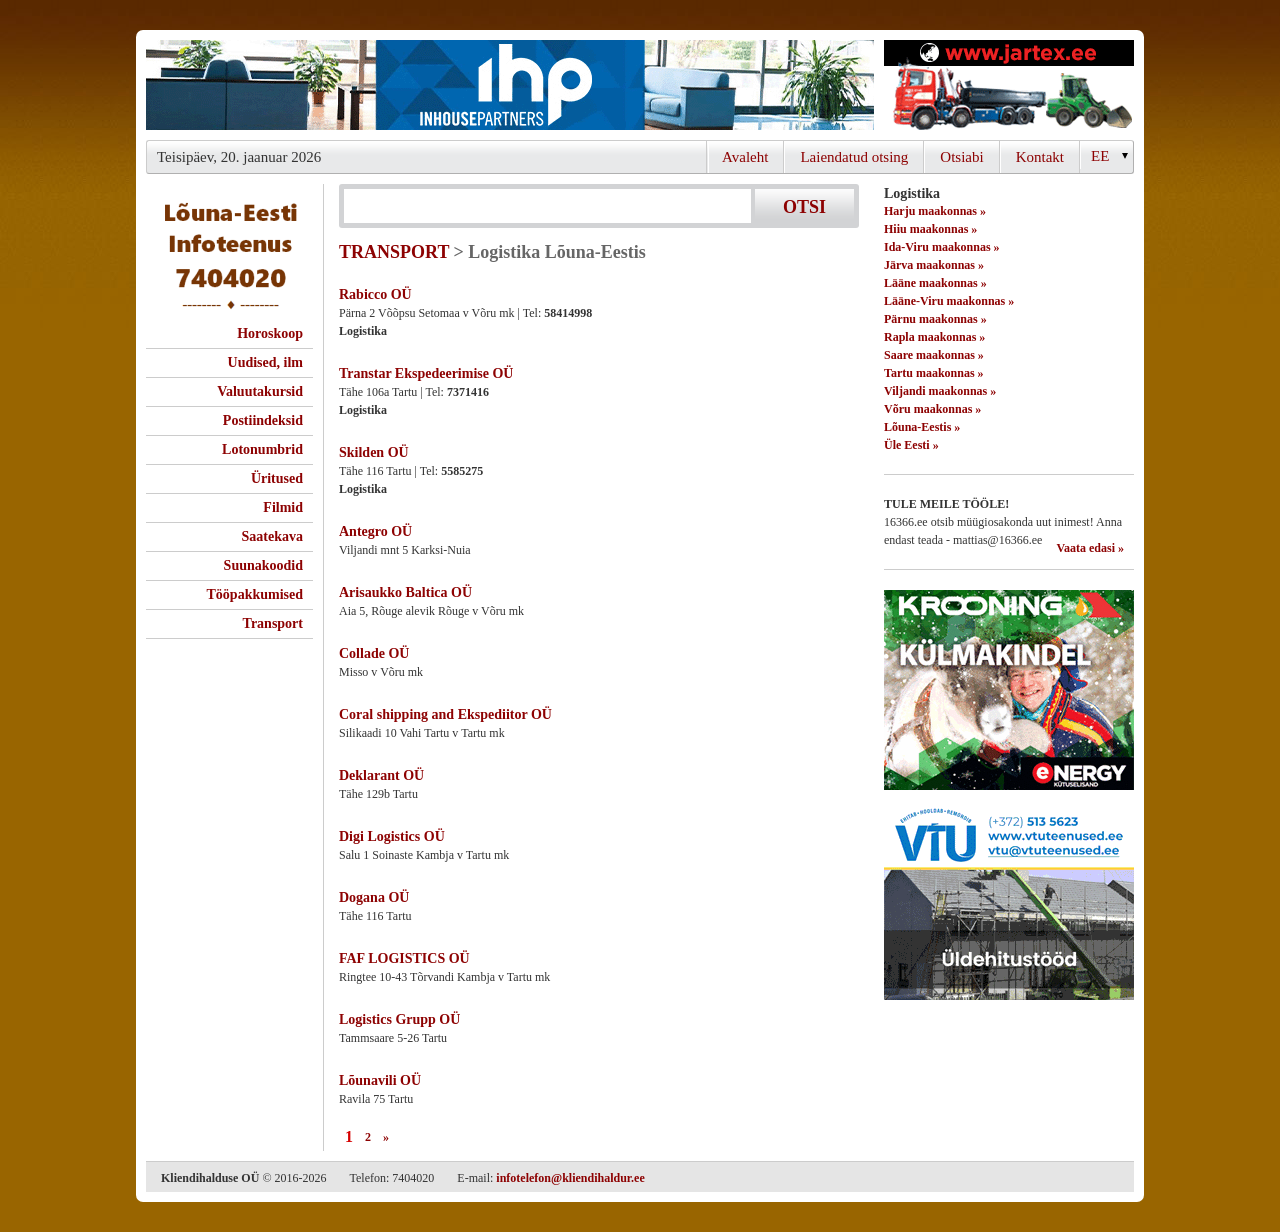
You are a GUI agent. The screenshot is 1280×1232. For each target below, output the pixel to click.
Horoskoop (270, 333)
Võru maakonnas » (932, 409)
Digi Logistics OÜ (392, 836)
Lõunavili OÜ (380, 1080)
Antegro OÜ (375, 531)
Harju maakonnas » (935, 211)
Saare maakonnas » (934, 355)
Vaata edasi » (1090, 548)
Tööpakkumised (255, 594)
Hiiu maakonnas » (930, 229)
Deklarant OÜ (381, 775)
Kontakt (1040, 157)
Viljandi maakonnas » (940, 391)
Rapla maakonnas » (934, 337)
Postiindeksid (263, 420)
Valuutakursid (260, 391)
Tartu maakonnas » (934, 373)
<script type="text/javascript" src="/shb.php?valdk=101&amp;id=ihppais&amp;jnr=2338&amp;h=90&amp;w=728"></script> (510, 85)
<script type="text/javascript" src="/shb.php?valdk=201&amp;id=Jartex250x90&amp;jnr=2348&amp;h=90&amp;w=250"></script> (1009, 85)
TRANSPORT (394, 252)
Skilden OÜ (374, 452)
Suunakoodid (263, 565)
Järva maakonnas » (934, 265)
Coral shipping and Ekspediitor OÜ (445, 714)
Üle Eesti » (911, 445)
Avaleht (745, 157)
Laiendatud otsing (854, 157)
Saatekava (272, 536)
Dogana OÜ (374, 897)
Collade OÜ (374, 653)
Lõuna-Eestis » (922, 427)
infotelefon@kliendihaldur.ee (570, 1178)
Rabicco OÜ (375, 294)
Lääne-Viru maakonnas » (949, 301)
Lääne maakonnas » (935, 283)
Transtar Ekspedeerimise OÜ (426, 373)
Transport (273, 623)
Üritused (277, 478)
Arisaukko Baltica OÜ (405, 592)
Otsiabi (961, 157)
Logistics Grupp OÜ (399, 1019)
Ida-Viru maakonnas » (942, 247)
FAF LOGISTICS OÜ (404, 958)
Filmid (283, 507)
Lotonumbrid (262, 449)
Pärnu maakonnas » (935, 319)
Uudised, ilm (265, 362)
